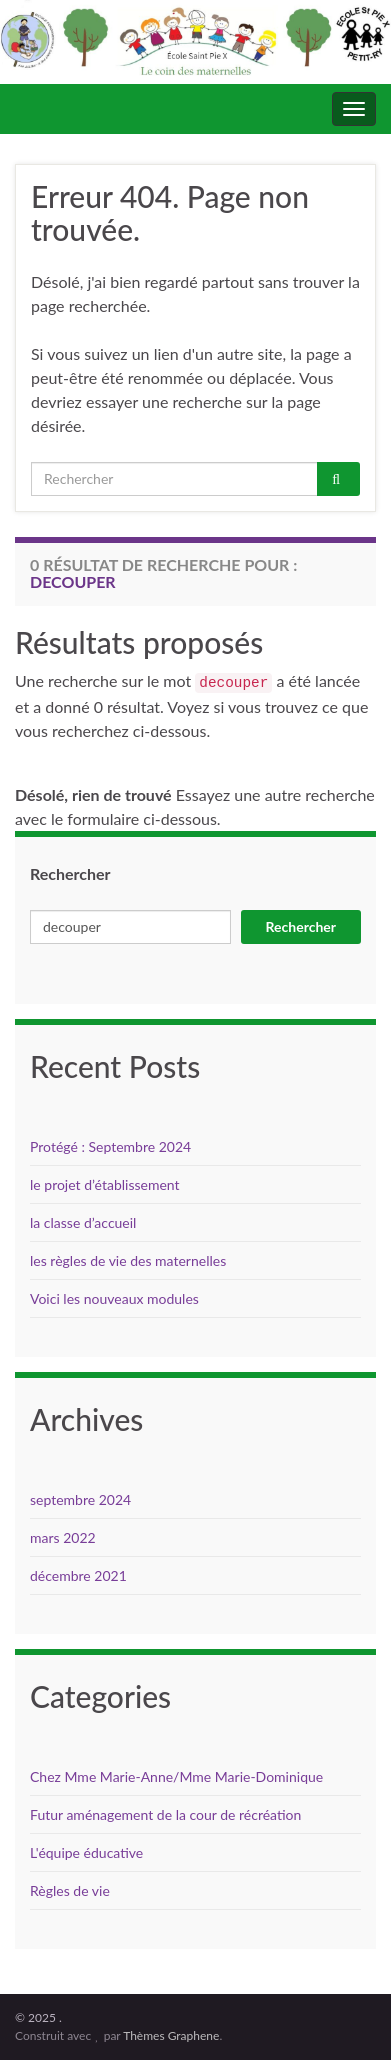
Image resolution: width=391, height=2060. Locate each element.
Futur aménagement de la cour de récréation (165, 1814)
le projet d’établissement (105, 1184)
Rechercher (70, 873)
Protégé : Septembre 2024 (110, 1146)
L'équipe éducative (86, 1852)
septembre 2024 (80, 1499)
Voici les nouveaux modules (114, 1298)
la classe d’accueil (83, 1222)
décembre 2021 (78, 1575)
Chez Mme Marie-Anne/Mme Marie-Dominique (176, 1776)
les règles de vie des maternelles (128, 1260)
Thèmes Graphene (171, 2035)
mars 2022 (63, 1537)
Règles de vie (70, 1890)
